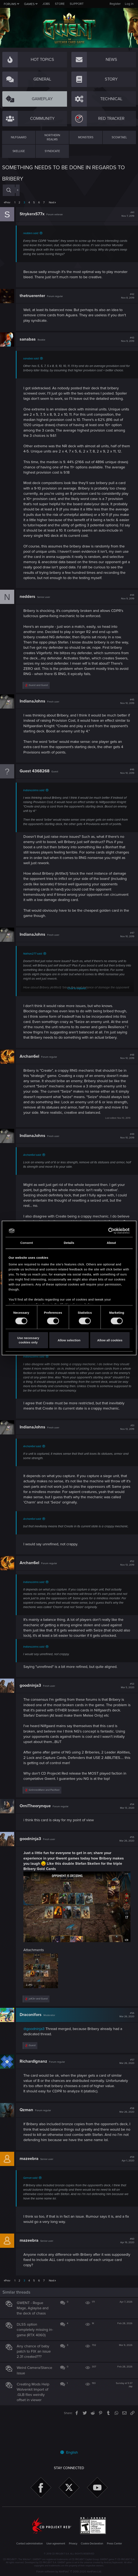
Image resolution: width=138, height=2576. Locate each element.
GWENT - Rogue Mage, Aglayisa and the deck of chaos (35, 2388)
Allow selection (69, 1340)
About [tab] (111, 1242)
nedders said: (33, 233)
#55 (124, 1896)
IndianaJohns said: (36, 821)
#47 (125, 966)
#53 (125, 1737)
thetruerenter (34, 295)
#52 (125, 1614)
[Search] (9, 190)
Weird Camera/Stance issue (31, 2458)
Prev (7, 202)
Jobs (46, 4)
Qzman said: (32, 2258)
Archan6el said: (34, 1197)
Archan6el (31, 1093)
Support (77, 4)
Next (51, 202)
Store (60, 4)
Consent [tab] (26, 1242)
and (40, 716)
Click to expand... (77, 855)
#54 (125, 1863)
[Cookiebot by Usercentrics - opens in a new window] (111, 1231)
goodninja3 (32, 1737)
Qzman (28, 2185)
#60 (125, 2321)
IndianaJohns (34, 731)
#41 (125, 214)
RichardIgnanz (35, 2131)
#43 (125, 339)
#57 (124, 2131)
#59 (126, 2239)
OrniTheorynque (37, 1862)
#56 (124, 2085)
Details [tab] (69, 1242)
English (69, 2516)
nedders (29, 622)
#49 (125, 1178)
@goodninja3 (36, 2099)
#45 (125, 732)
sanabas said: (33, 358)
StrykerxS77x (34, 214)
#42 (125, 296)
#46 (125, 802)
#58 (124, 2185)
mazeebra (31, 2239)
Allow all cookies (110, 1340)
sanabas (30, 339)
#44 (125, 622)
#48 (125, 1093)
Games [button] (29, 4)
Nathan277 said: (34, 985)
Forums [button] (10, 4)
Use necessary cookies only (28, 1340)
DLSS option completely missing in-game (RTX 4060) (35, 2410)
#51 (125, 1474)
